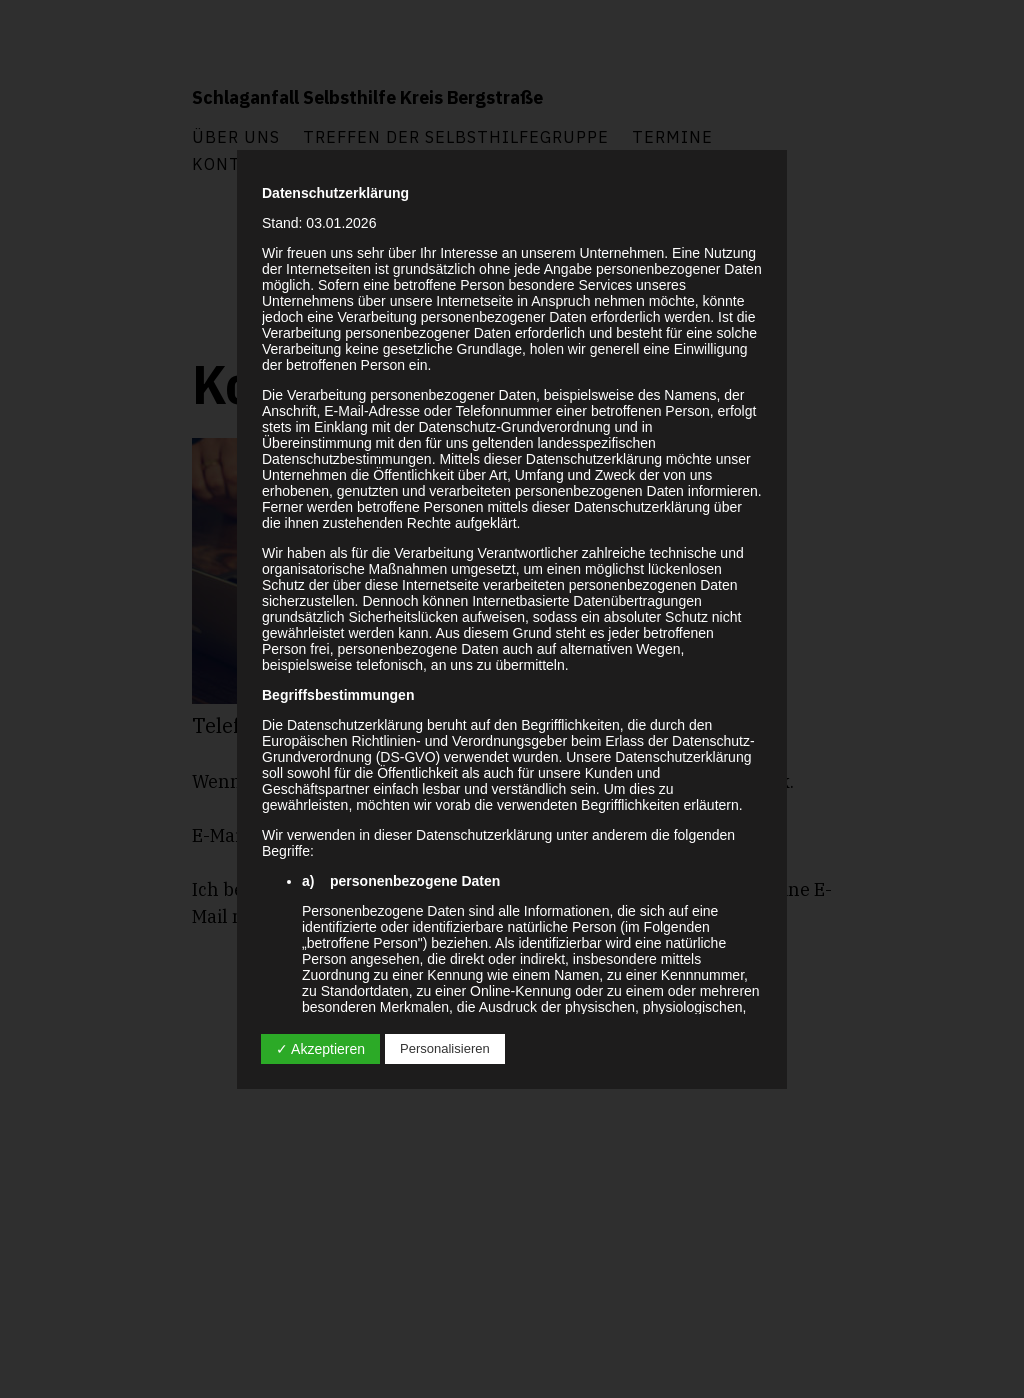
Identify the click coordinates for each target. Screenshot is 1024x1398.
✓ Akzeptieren (320, 1049)
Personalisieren (445, 1048)
